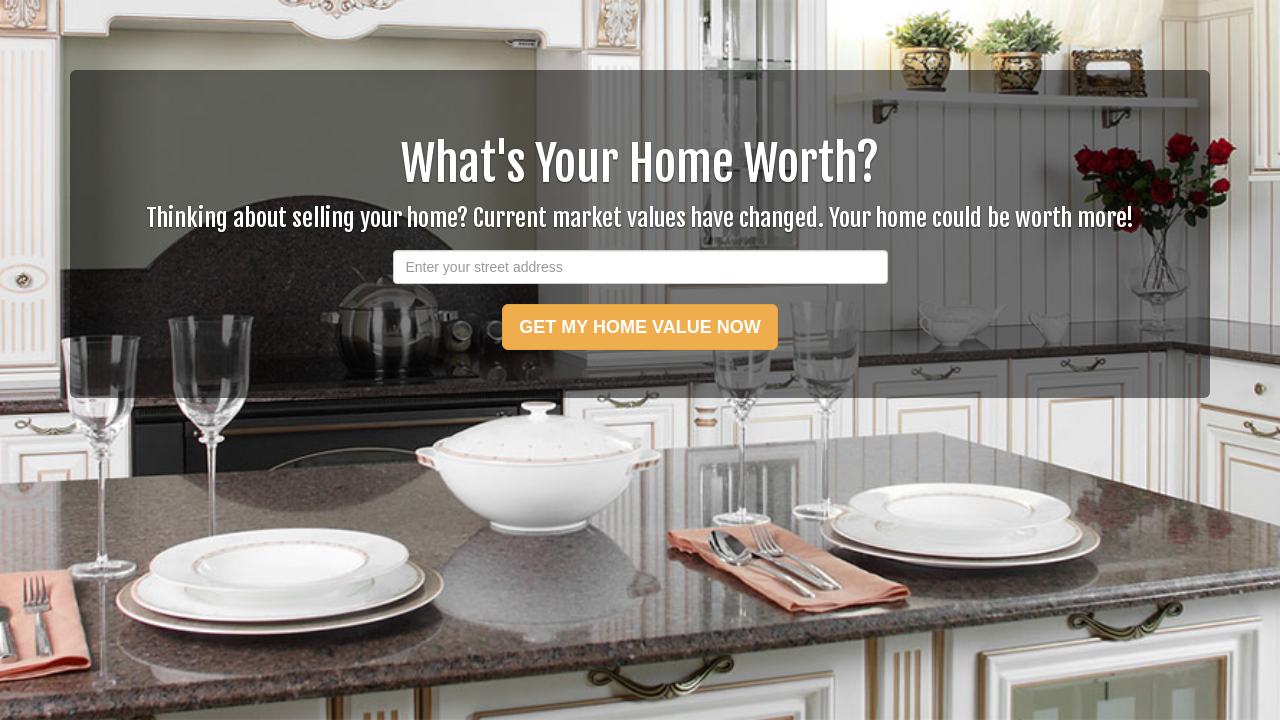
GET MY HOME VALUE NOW (639, 327)
